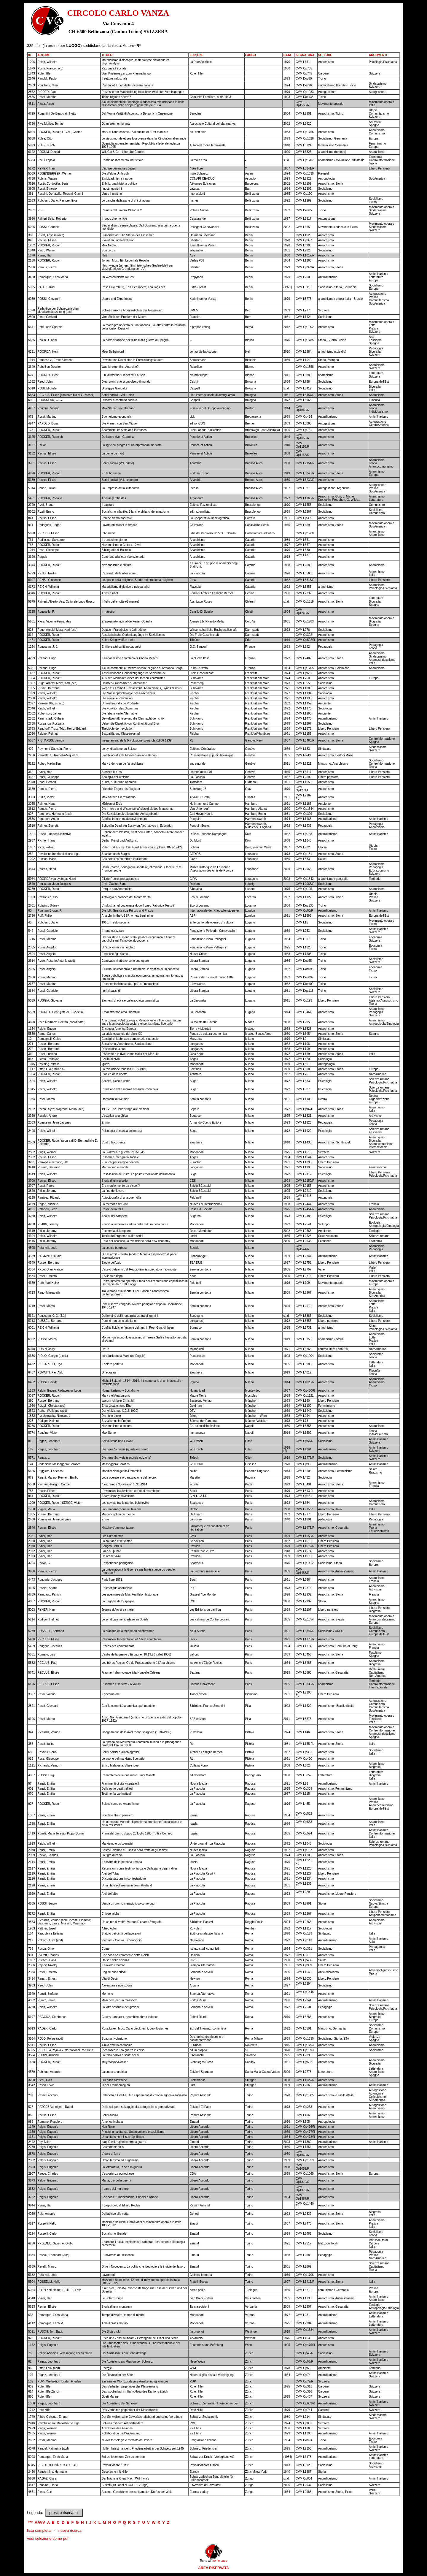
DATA (287, 55)
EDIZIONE (196, 55)
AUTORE (43, 55)
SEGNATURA (305, 55)
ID (29, 55)
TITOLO (106, 55)
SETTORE (325, 55)
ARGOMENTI (378, 55)
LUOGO (250, 55)
